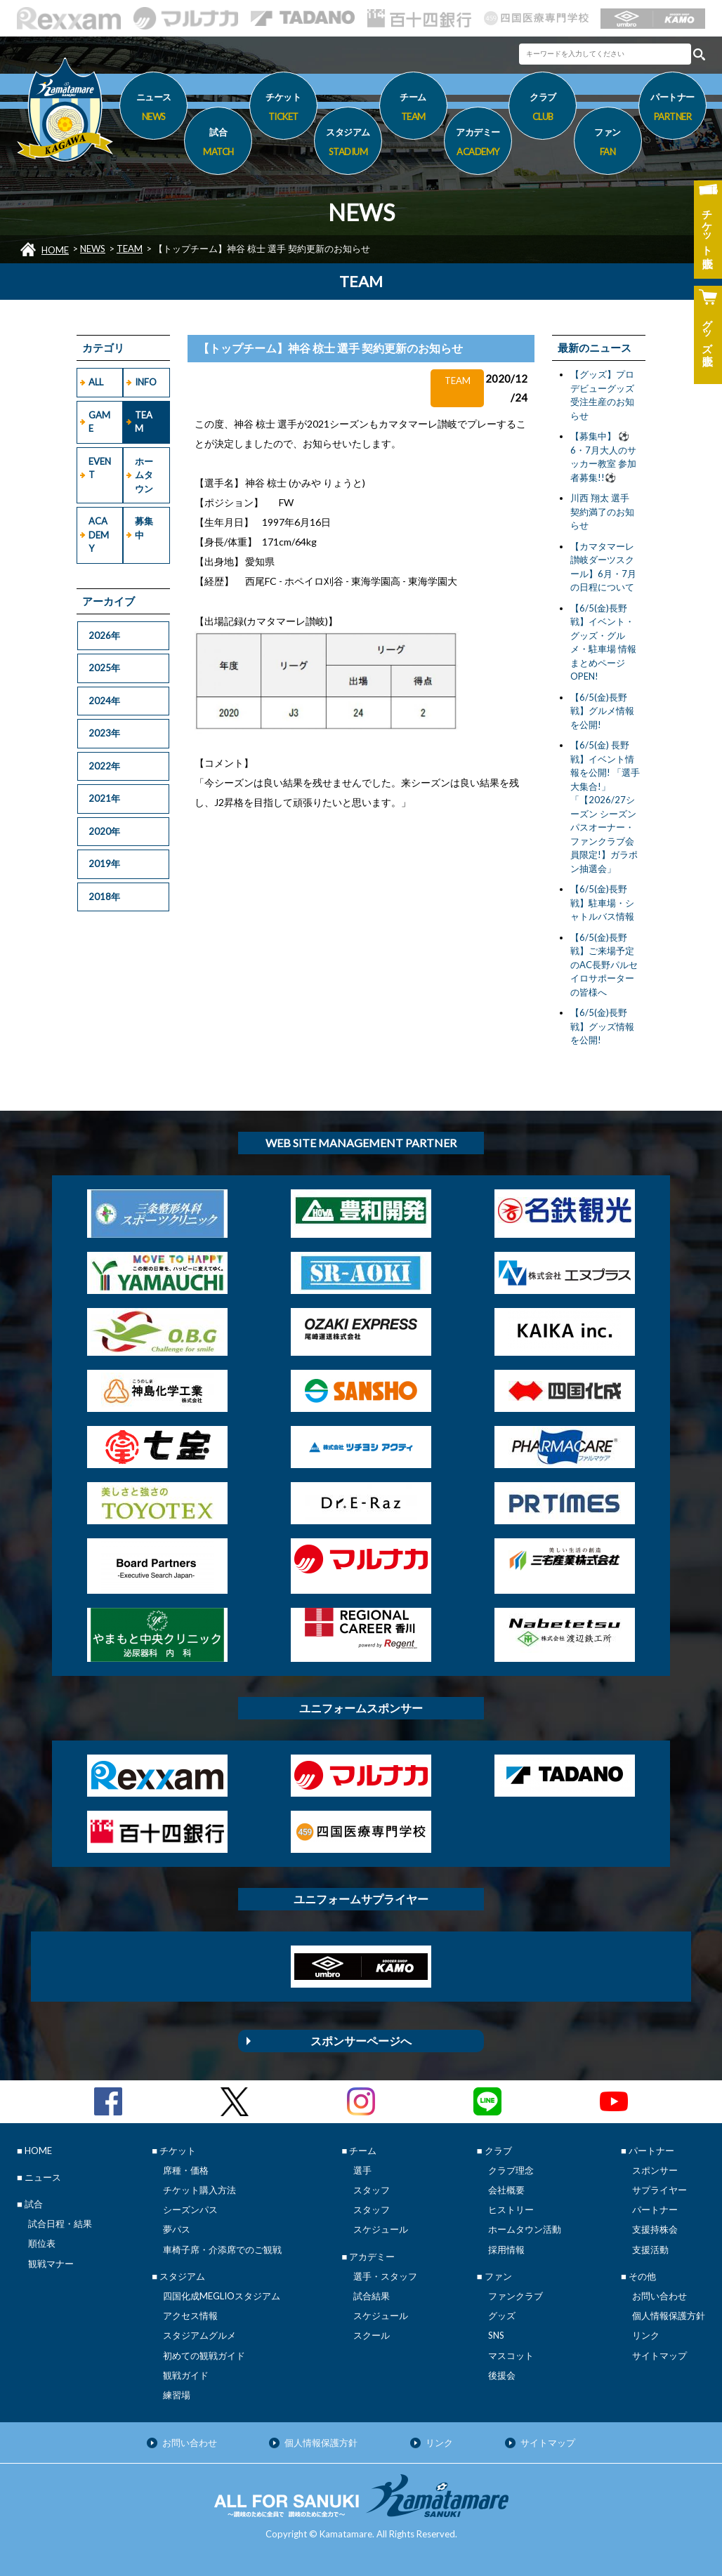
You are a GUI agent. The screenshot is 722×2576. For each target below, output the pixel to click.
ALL (95, 382)
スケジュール (380, 2229)
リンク (645, 2335)
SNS (496, 2335)
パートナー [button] (672, 108)
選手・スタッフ (385, 2276)
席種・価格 (186, 2170)
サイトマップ (659, 2355)
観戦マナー (51, 2263)
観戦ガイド (186, 2375)
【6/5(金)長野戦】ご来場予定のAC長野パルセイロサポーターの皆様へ (604, 965)
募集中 (144, 528)
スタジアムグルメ (199, 2335)
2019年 (104, 863)
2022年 (104, 766)
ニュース (153, 108)
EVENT (99, 468)
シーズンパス (190, 2209)
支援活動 (650, 2249)
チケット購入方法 (199, 2189)
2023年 (104, 733)
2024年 (104, 700)
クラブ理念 (511, 2170)
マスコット (511, 2355)
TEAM (130, 248)
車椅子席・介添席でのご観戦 (222, 2249)
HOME (55, 250)
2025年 (104, 667)
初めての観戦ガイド (204, 2355)
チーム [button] (413, 108)
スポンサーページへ (361, 2040)
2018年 (104, 896)
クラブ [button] (542, 108)
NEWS (92, 248)
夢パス (176, 2229)
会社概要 (506, 2189)
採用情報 (506, 2249)
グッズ (502, 2315)
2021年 (104, 798)
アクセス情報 (190, 2315)
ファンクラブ (515, 2295)
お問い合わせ (659, 2295)
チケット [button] (283, 108)
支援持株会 (655, 2229)
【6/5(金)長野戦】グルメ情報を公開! (602, 711)
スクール (371, 2335)
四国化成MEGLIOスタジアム (221, 2295)
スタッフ (371, 2189)
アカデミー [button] (478, 143)
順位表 (41, 2243)
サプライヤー (659, 2189)
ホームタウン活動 (524, 2229)
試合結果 (371, 2295)
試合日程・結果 (60, 2223)
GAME (99, 422)
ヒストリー (511, 2209)
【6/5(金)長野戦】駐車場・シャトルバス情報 (602, 902)
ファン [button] (608, 143)
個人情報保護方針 (668, 2315)
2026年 (104, 635)
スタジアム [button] (348, 143)
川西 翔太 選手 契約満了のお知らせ (602, 511)
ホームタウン (144, 475)
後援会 (502, 2375)
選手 (362, 2170)
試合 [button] (218, 143)
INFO (146, 382)
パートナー (655, 2209)
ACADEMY (98, 534)
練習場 (176, 2394)
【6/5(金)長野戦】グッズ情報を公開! (602, 1026)
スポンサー (655, 2170)
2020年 (104, 831)
